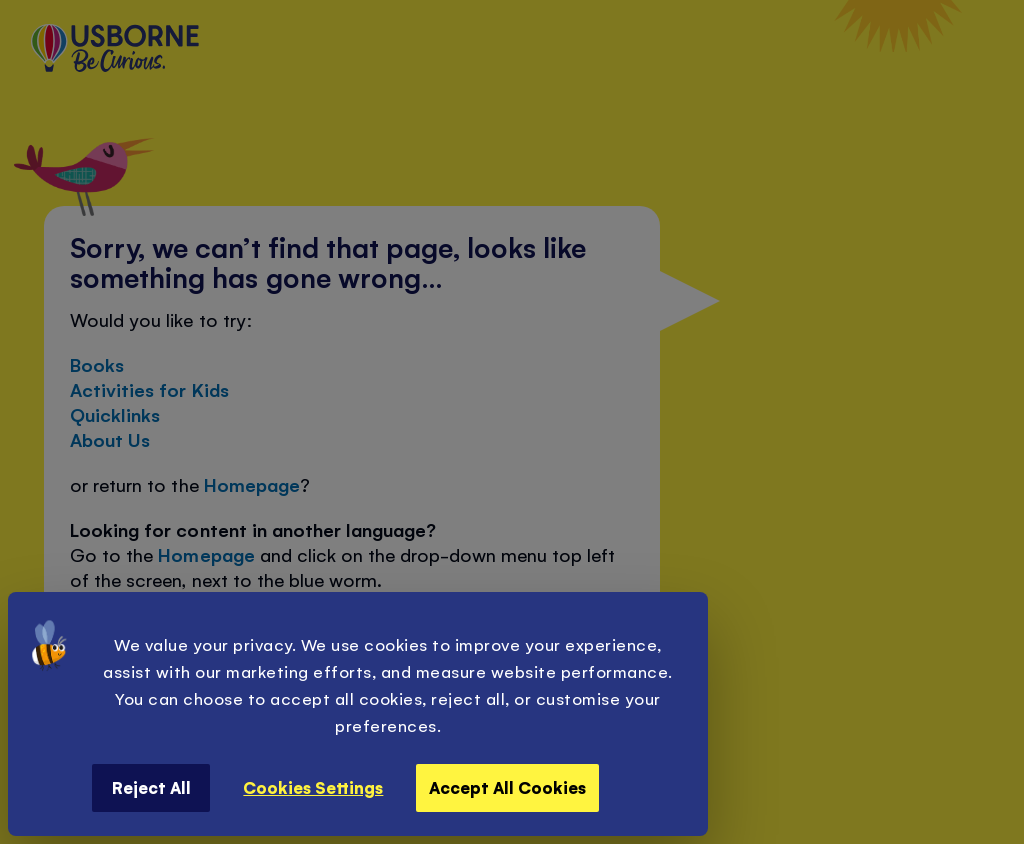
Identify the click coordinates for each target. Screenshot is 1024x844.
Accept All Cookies (507, 787)
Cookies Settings (313, 787)
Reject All (151, 787)
